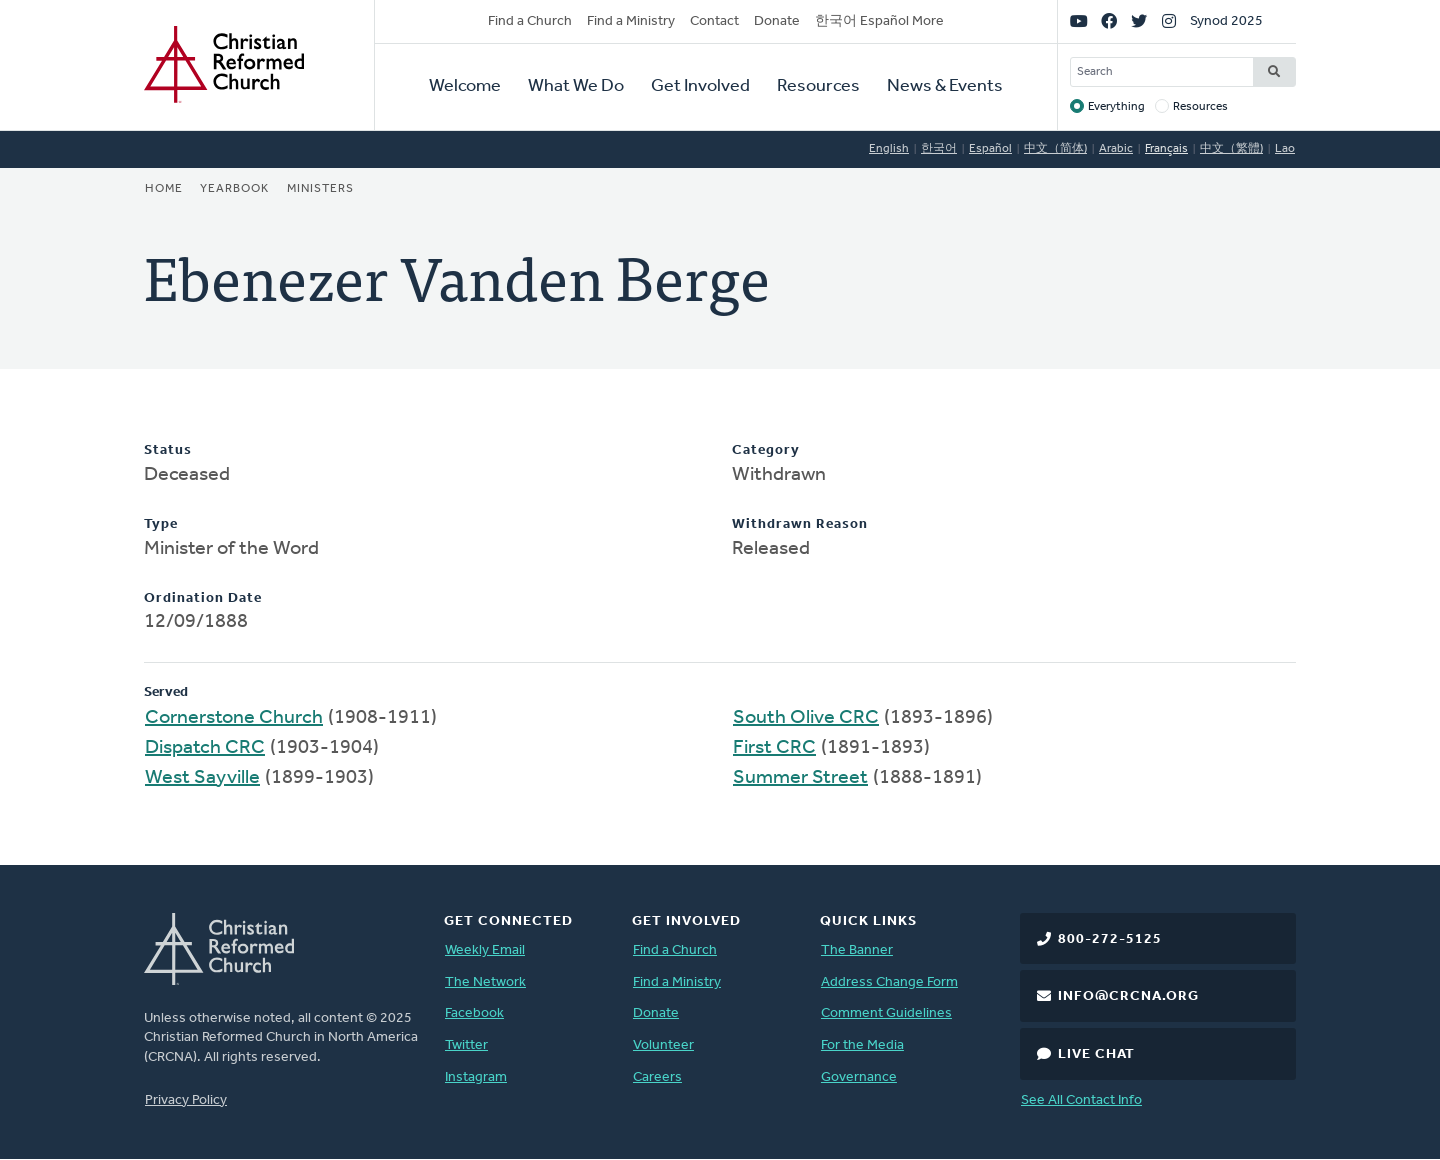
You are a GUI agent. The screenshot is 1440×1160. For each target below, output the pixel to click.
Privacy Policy (186, 1100)
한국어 (939, 149)
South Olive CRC (806, 718)
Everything (1116, 107)
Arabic (1116, 149)
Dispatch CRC (205, 748)
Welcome (465, 86)
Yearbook (234, 189)
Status (168, 450)
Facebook (474, 1013)
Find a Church (530, 21)
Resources (818, 86)
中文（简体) (1055, 149)
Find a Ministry (631, 21)
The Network (485, 982)
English (889, 149)
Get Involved (700, 86)
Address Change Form (889, 982)
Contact (714, 21)
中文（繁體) (1231, 149)
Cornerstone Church (234, 718)
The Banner (857, 950)
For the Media (862, 1045)
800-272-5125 (1110, 939)
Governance (859, 1077)
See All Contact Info (1081, 1100)
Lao (1285, 149)
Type (161, 524)
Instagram (476, 1077)
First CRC (774, 748)
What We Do (576, 86)
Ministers (320, 189)
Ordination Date (203, 598)
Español (990, 149)
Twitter (466, 1045)
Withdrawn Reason (800, 524)
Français (1166, 149)
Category (766, 450)
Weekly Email (485, 950)
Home (164, 189)
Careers (657, 1077)
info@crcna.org (1128, 996)
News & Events (945, 86)
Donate (777, 21)
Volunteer (663, 1045)
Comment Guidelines (886, 1013)
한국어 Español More (879, 21)
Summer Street (800, 778)
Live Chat (1096, 1054)
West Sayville (202, 778)
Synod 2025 (1226, 21)
